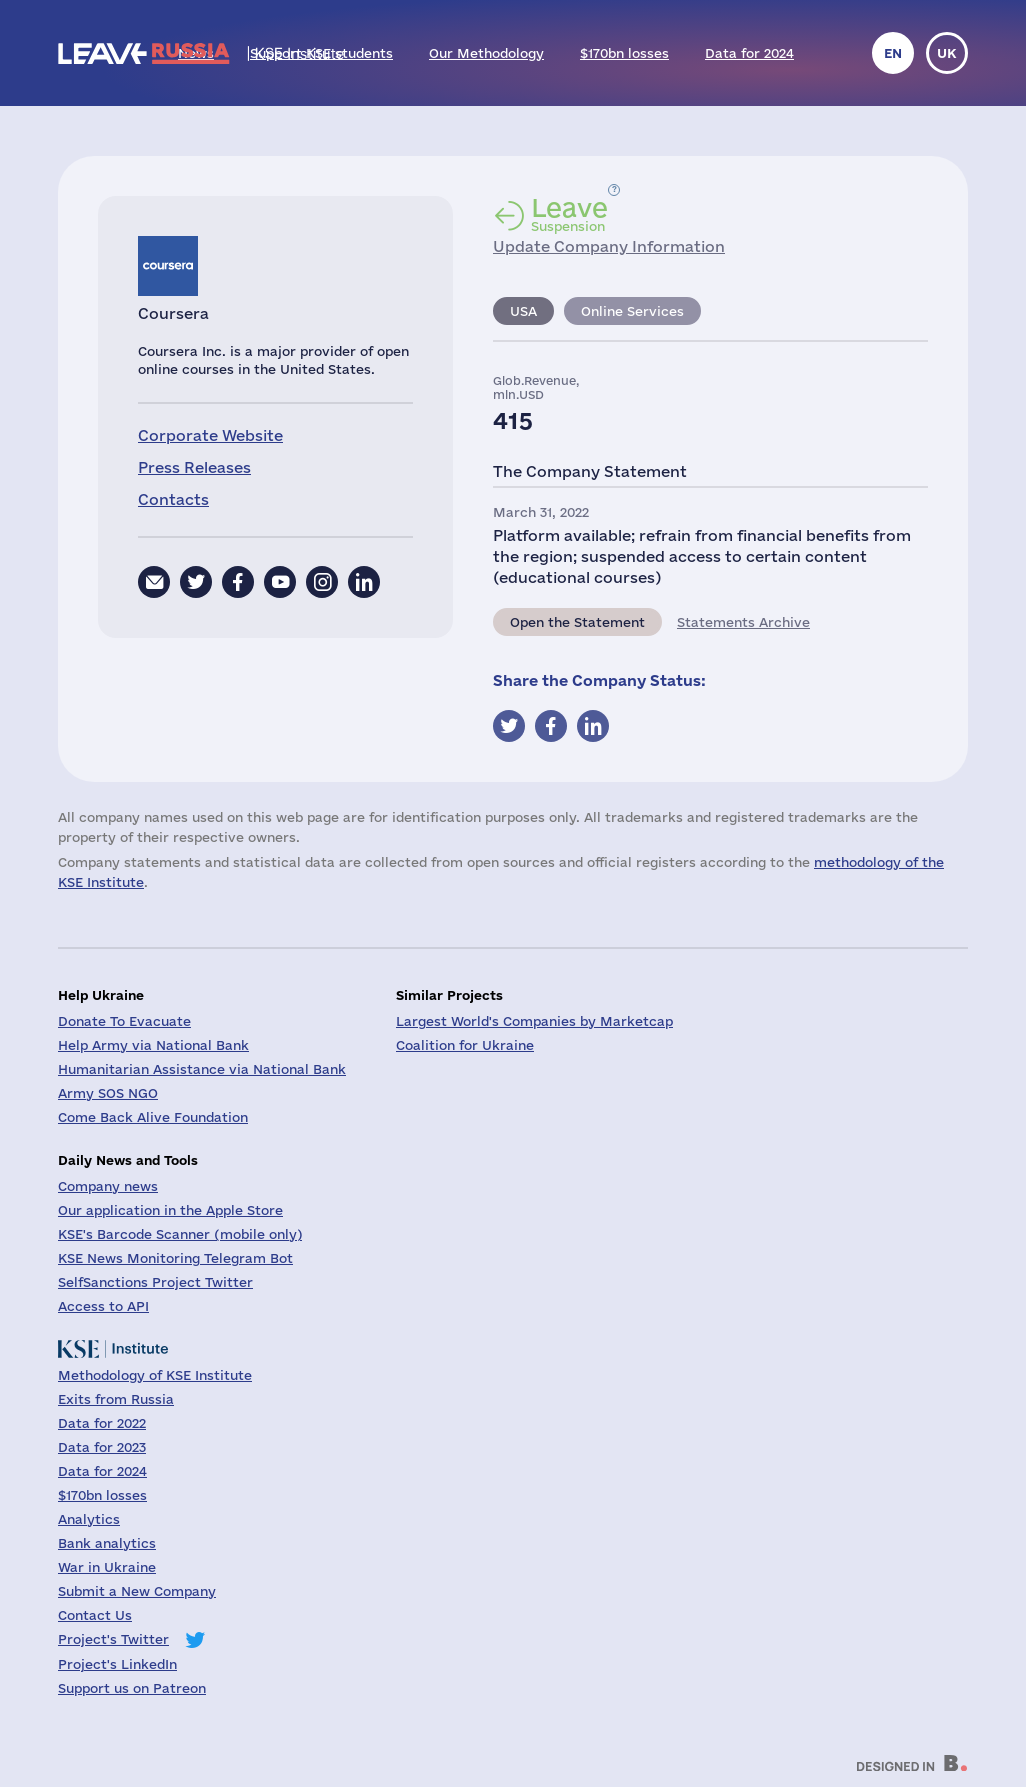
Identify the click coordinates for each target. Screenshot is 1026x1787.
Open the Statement (577, 622)
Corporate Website (210, 435)
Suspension (569, 214)
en (893, 53)
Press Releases (194, 467)
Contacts (173, 499)
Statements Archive (743, 622)
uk (947, 53)
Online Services (632, 311)
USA (523, 311)
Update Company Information (609, 246)
